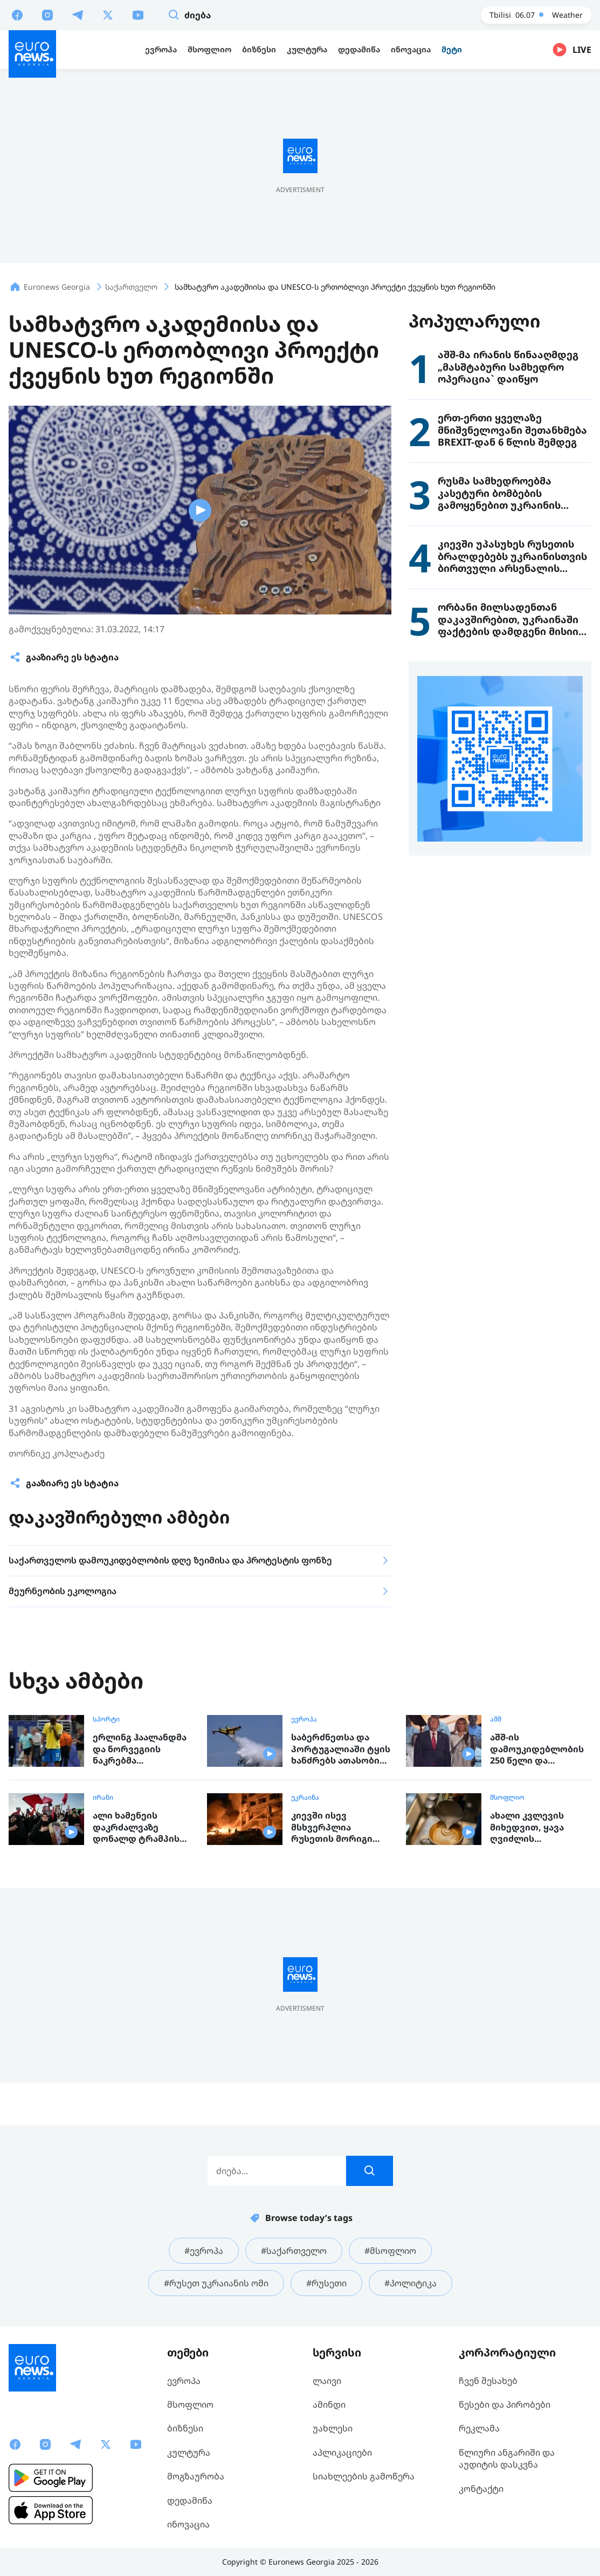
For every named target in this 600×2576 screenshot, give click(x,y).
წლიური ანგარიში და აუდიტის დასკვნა (507, 2458)
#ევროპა (203, 2251)
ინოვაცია (188, 2524)
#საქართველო (294, 2251)
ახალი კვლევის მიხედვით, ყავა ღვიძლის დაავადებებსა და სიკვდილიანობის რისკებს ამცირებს (533, 1827)
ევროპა (304, 1719)
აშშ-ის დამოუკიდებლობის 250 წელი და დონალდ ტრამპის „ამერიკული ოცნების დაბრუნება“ (540, 1749)
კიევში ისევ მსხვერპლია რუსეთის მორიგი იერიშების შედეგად (339, 1827)
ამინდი (329, 2404)
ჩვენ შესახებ (488, 2381)
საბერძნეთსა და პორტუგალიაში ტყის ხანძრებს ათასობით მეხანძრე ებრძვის (340, 1749)
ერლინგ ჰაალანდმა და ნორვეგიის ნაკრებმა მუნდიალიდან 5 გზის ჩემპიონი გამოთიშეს (143, 1749)
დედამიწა (189, 2500)
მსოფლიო (507, 1797)
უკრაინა (305, 1797)
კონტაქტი (481, 2489)
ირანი (103, 1797)
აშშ (495, 1719)
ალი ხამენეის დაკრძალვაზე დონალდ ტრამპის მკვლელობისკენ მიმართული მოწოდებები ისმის (138, 1827)
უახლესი (333, 2428)
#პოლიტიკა (410, 2283)
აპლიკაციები (342, 2452)
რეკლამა (479, 2428)
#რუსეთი (326, 2283)
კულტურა (188, 2452)
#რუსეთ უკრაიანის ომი (216, 2283)
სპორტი (106, 1719)
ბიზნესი (185, 2428)
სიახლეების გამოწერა (364, 2476)
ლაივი (327, 2381)
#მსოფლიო (390, 2251)
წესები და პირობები (504, 2404)
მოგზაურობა (195, 2476)
